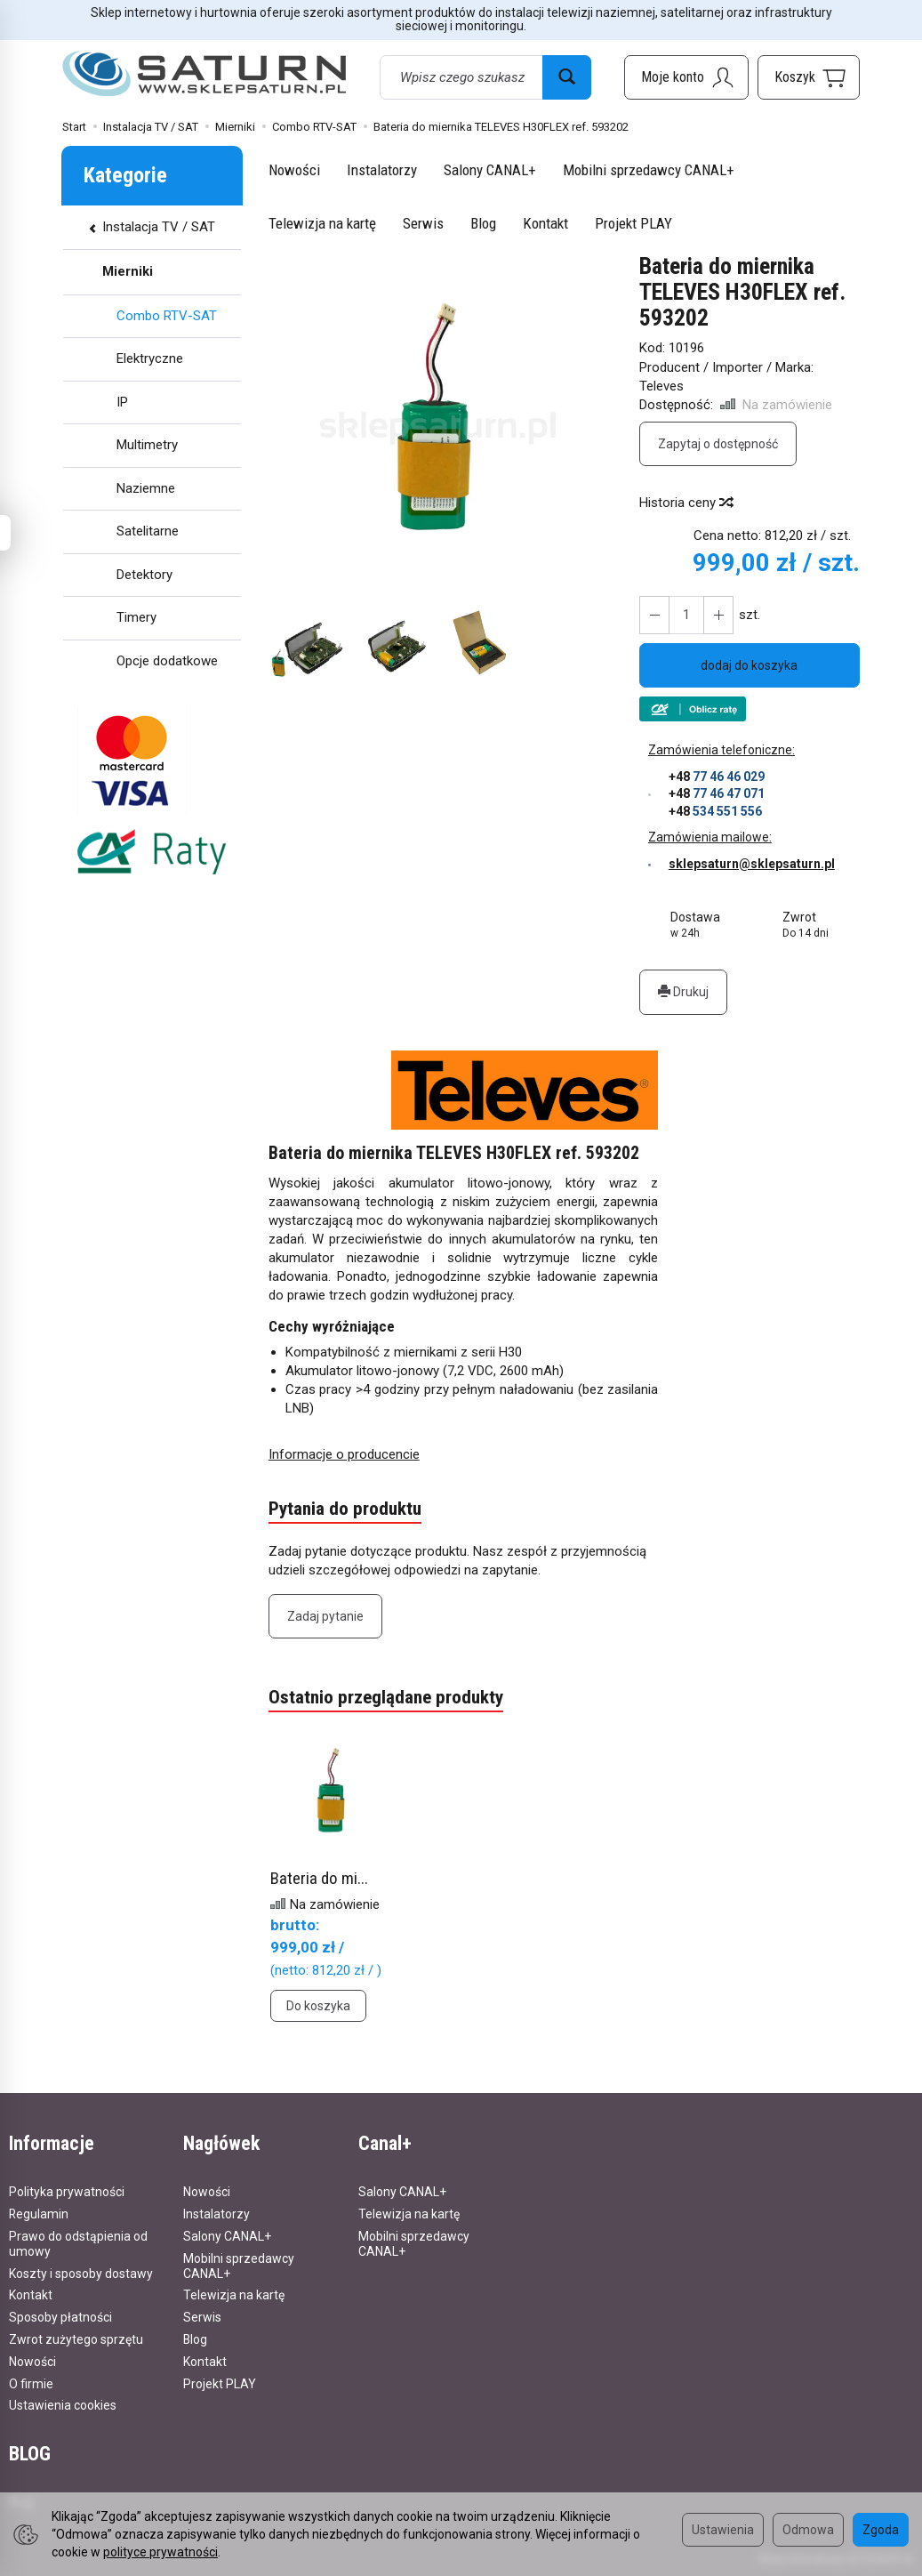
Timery (136, 617)
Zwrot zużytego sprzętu (76, 2339)
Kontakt (545, 223)
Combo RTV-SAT (166, 316)
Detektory (144, 575)
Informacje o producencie (344, 1454)
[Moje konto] (686, 77)
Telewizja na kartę (322, 223)
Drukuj (683, 992)
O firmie (31, 2384)
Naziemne (145, 488)
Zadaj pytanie (325, 1616)
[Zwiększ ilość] (654, 615)
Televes (661, 386)
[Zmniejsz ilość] (718, 615)
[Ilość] (686, 615)
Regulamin (38, 2214)
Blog (483, 223)
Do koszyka (318, 2006)
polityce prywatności (160, 2552)
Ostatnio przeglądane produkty (386, 1697)
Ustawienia (723, 2530)
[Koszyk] (809, 77)
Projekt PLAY (633, 223)
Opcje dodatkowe (167, 661)
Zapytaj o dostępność (718, 444)
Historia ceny (685, 503)
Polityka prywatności (66, 2192)
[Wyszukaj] (566, 77)
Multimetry (147, 445)
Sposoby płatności (60, 2317)
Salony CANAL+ (490, 170)
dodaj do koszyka (749, 665)
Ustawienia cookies (62, 2405)
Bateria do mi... (319, 1878)
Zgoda (880, 2530)
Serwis (423, 223)
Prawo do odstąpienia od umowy (78, 2243)
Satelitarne (147, 531)
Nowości (294, 170)
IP (122, 402)
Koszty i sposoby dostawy (81, 2273)
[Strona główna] (204, 74)
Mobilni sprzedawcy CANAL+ (648, 170)
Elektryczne (149, 358)
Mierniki (127, 271)
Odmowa (808, 2530)
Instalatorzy (382, 170)
